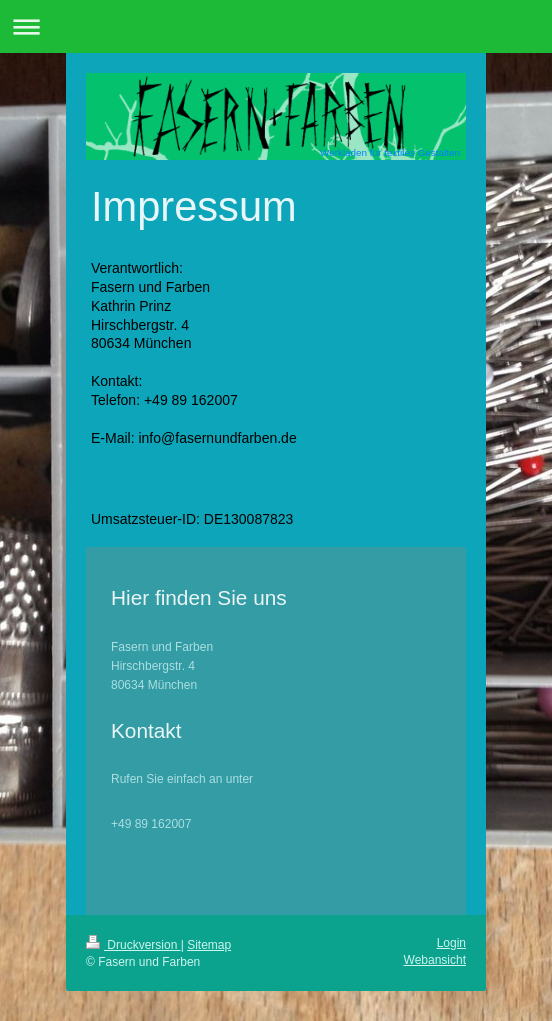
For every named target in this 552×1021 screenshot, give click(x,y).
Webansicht (435, 960)
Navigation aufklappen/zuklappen (276, 26)
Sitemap (209, 945)
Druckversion (133, 945)
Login (451, 943)
